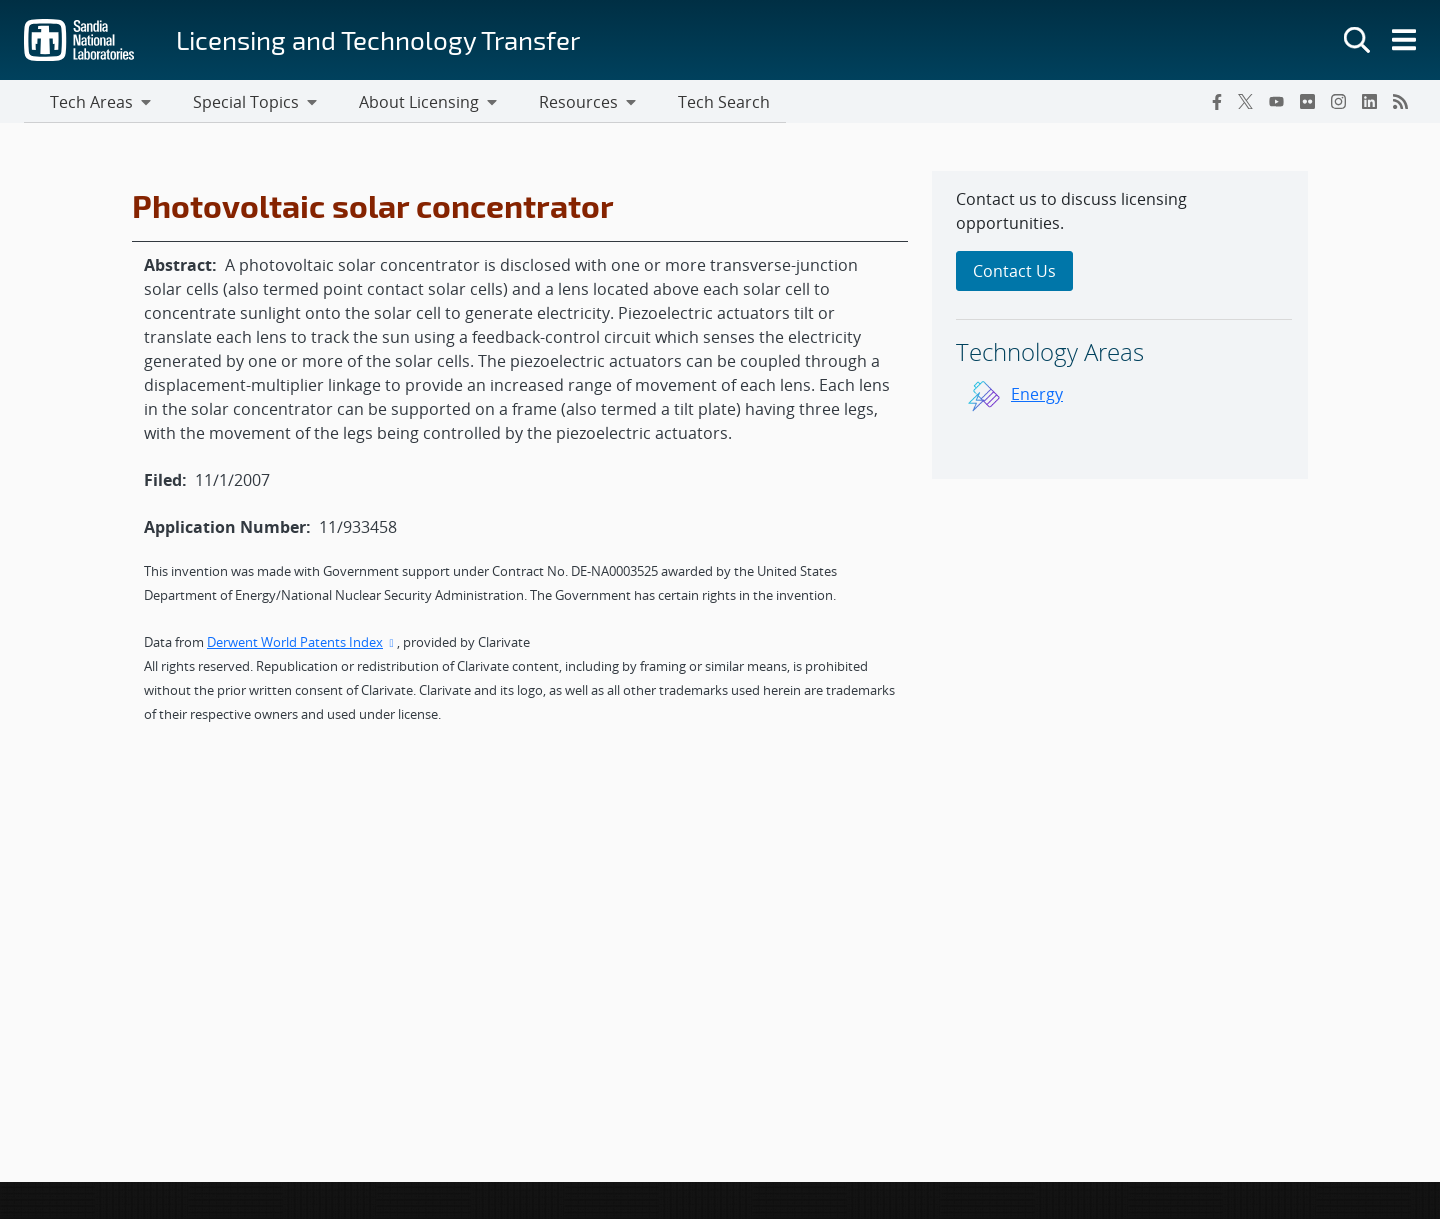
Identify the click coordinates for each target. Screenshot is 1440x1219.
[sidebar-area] (1120, 328)
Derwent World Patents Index (302, 645)
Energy (1037, 397)
